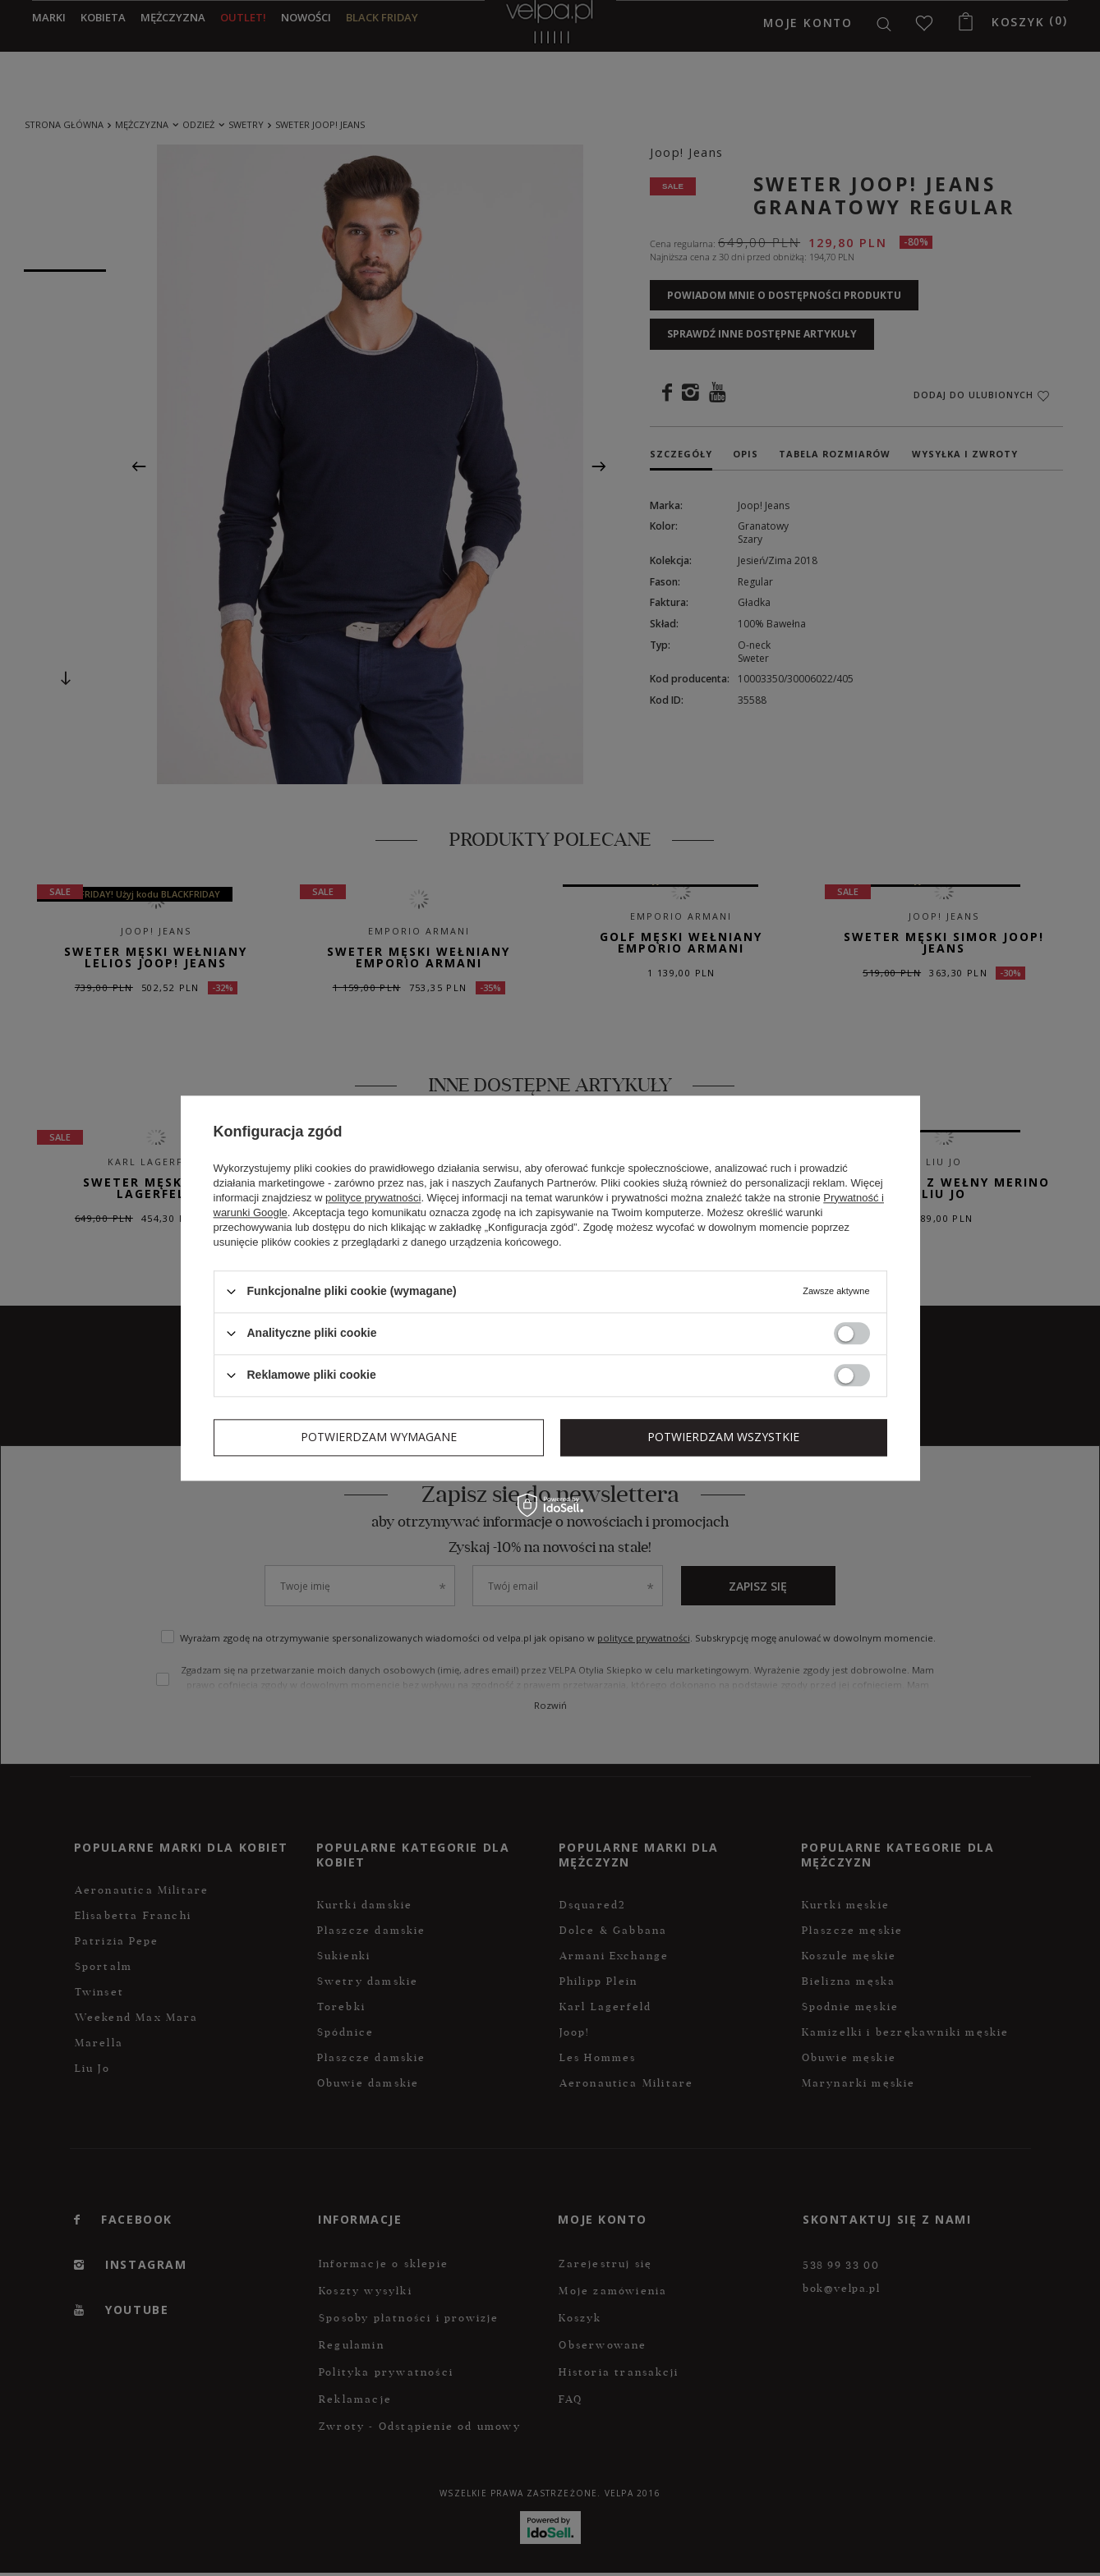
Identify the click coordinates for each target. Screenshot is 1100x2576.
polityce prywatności (373, 1198)
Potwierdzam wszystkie (723, 1436)
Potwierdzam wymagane (379, 1436)
